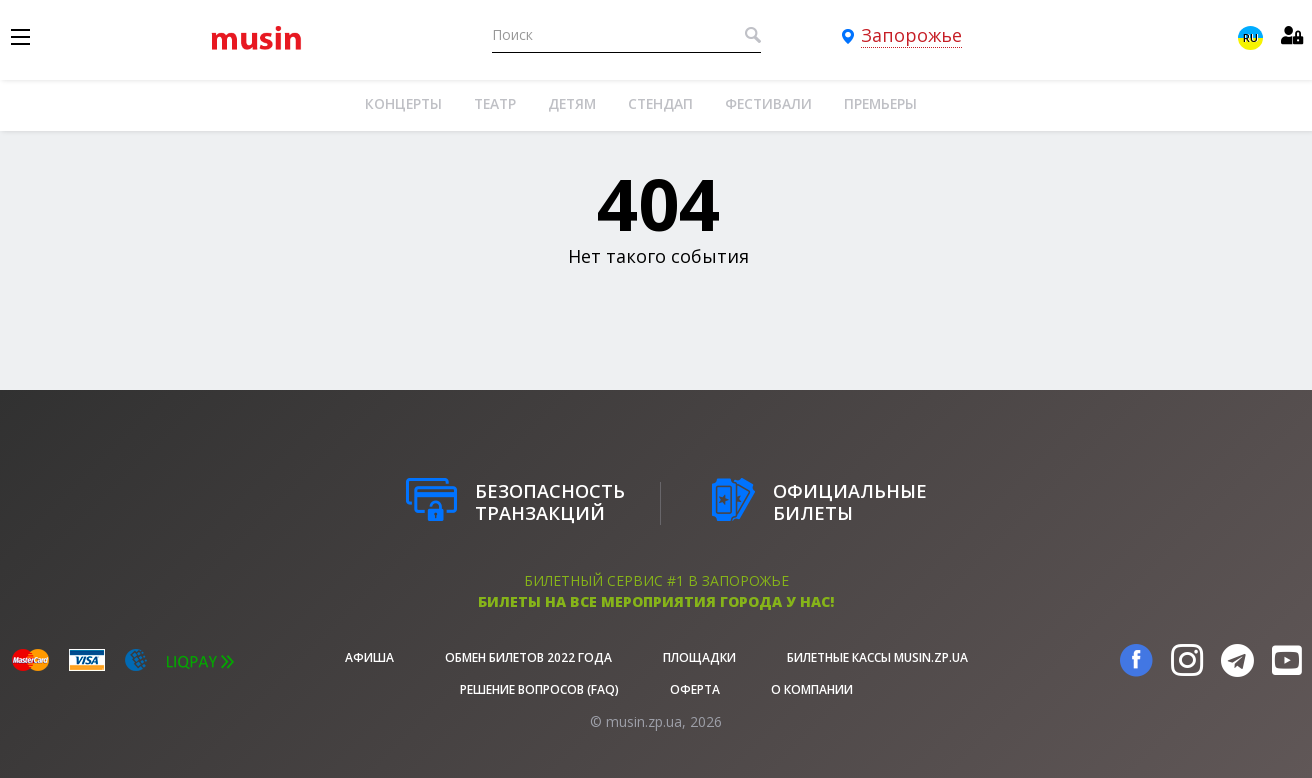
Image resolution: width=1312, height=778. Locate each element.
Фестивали (768, 103)
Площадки (699, 657)
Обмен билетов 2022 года (528, 657)
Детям (572, 103)
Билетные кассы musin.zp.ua (877, 657)
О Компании (812, 689)
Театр (495, 103)
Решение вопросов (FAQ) (539, 689)
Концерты (403, 103)
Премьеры (880, 103)
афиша (369, 657)
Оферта (695, 689)
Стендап (660, 103)
